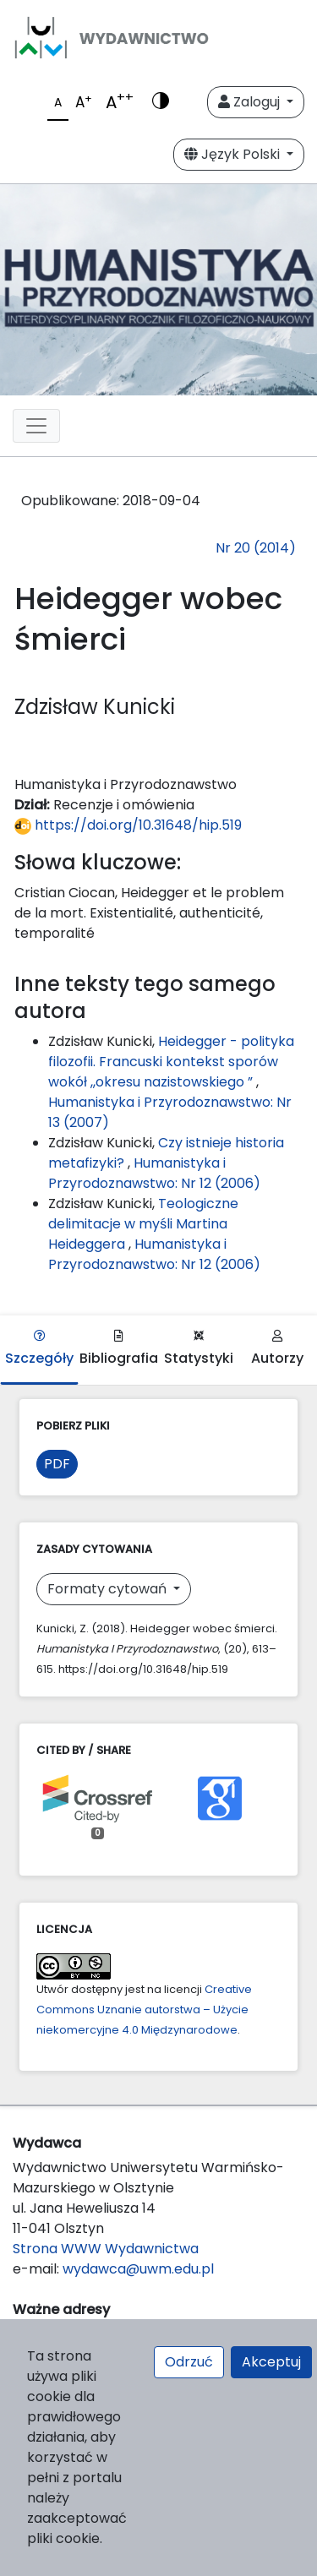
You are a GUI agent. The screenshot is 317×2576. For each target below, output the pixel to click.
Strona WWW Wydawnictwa (106, 2248)
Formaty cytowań (108, 1588)
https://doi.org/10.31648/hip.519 (128, 825)
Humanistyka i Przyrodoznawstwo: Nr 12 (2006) (154, 1173)
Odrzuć (189, 2362)
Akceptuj (271, 2362)
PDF (57, 1463)
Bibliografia (118, 1349)
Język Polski (233, 154)
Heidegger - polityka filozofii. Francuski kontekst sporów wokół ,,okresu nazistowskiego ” (171, 1062)
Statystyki (198, 1349)
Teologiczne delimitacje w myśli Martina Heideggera (143, 1224)
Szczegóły (39, 1349)
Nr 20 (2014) (256, 548)
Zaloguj (250, 102)
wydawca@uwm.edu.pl (138, 2269)
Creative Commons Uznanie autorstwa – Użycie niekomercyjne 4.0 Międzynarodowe (144, 2009)
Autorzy (277, 1349)
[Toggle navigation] (36, 426)
